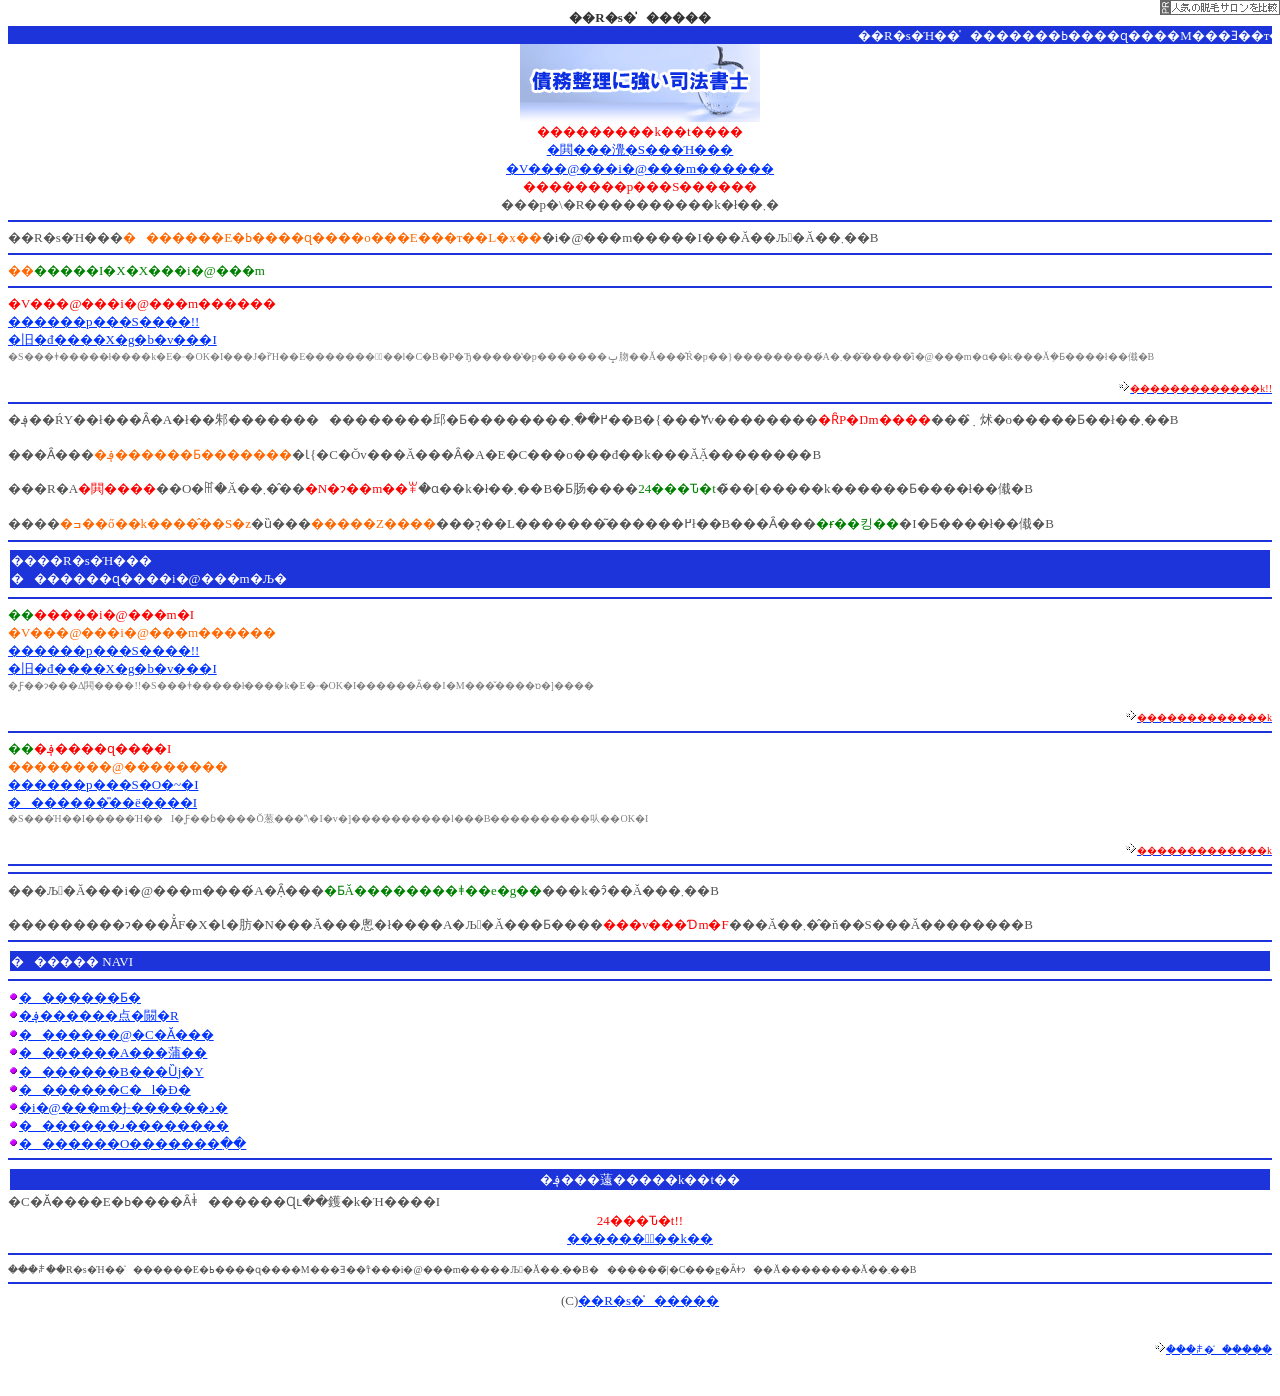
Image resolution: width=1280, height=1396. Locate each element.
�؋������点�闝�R (99, 1015)
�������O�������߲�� (132, 1143)
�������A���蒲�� (113, 1052)
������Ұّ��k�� (640, 1238)
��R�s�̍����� (648, 1300)
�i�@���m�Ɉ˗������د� (123, 1107)
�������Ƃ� (80, 997)
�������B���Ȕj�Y (111, 1071)
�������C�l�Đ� (105, 1089)
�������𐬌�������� (124, 1125)
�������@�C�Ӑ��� (116, 1034)
